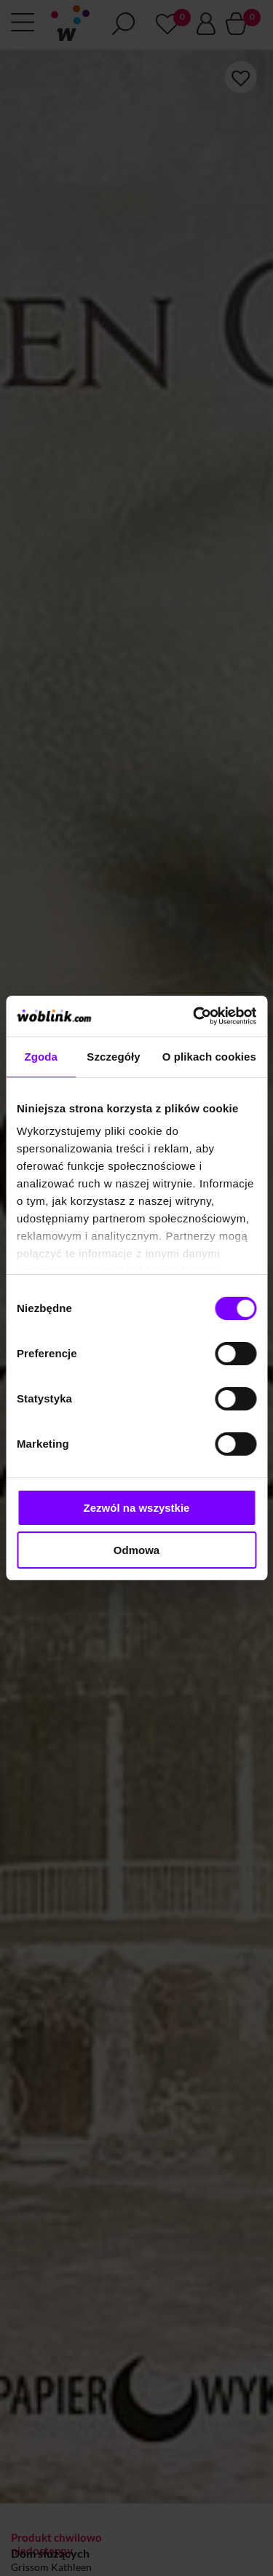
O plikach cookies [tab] (209, 1056)
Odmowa (136, 1550)
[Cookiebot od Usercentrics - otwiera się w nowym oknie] (194, 1016)
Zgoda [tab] (41, 1056)
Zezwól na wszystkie (137, 1508)
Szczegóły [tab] (113, 1056)
